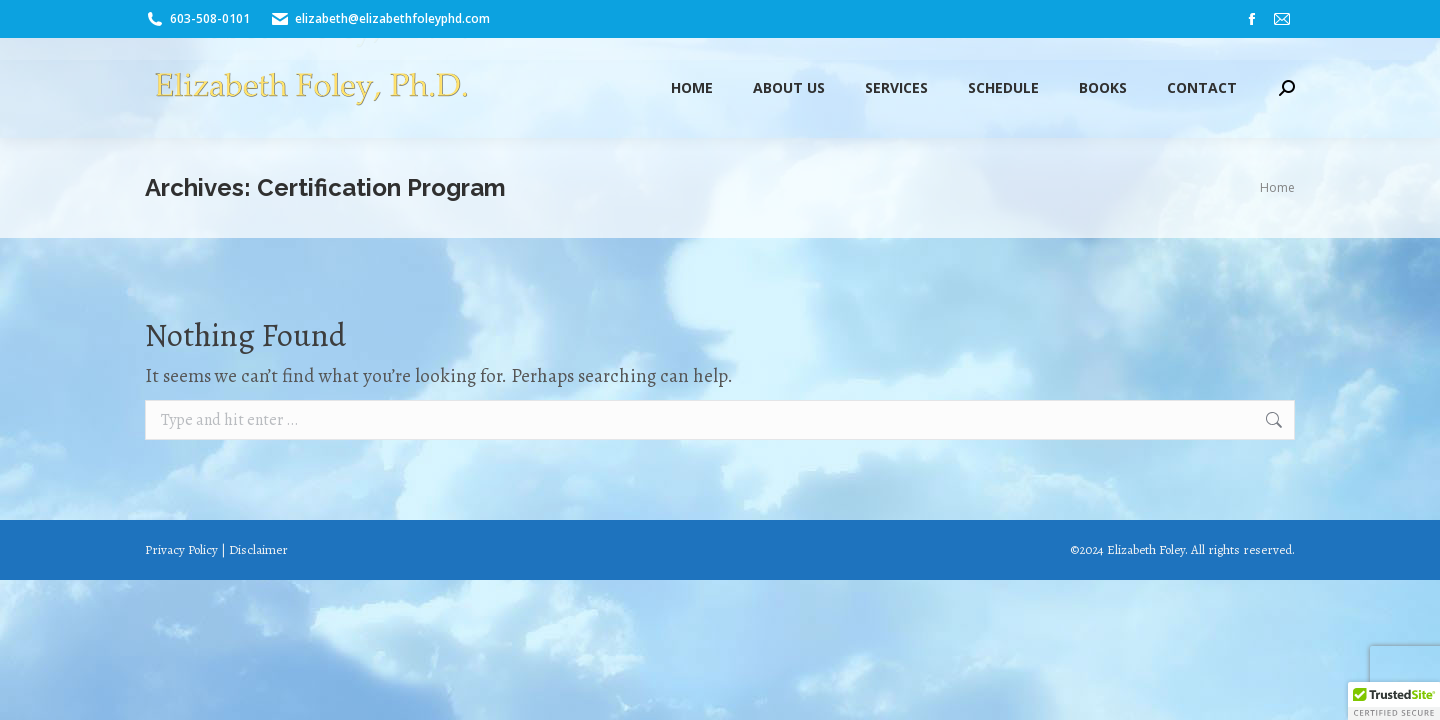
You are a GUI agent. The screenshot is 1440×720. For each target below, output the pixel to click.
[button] (1394, 701)
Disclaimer (258, 549)
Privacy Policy (181, 549)
